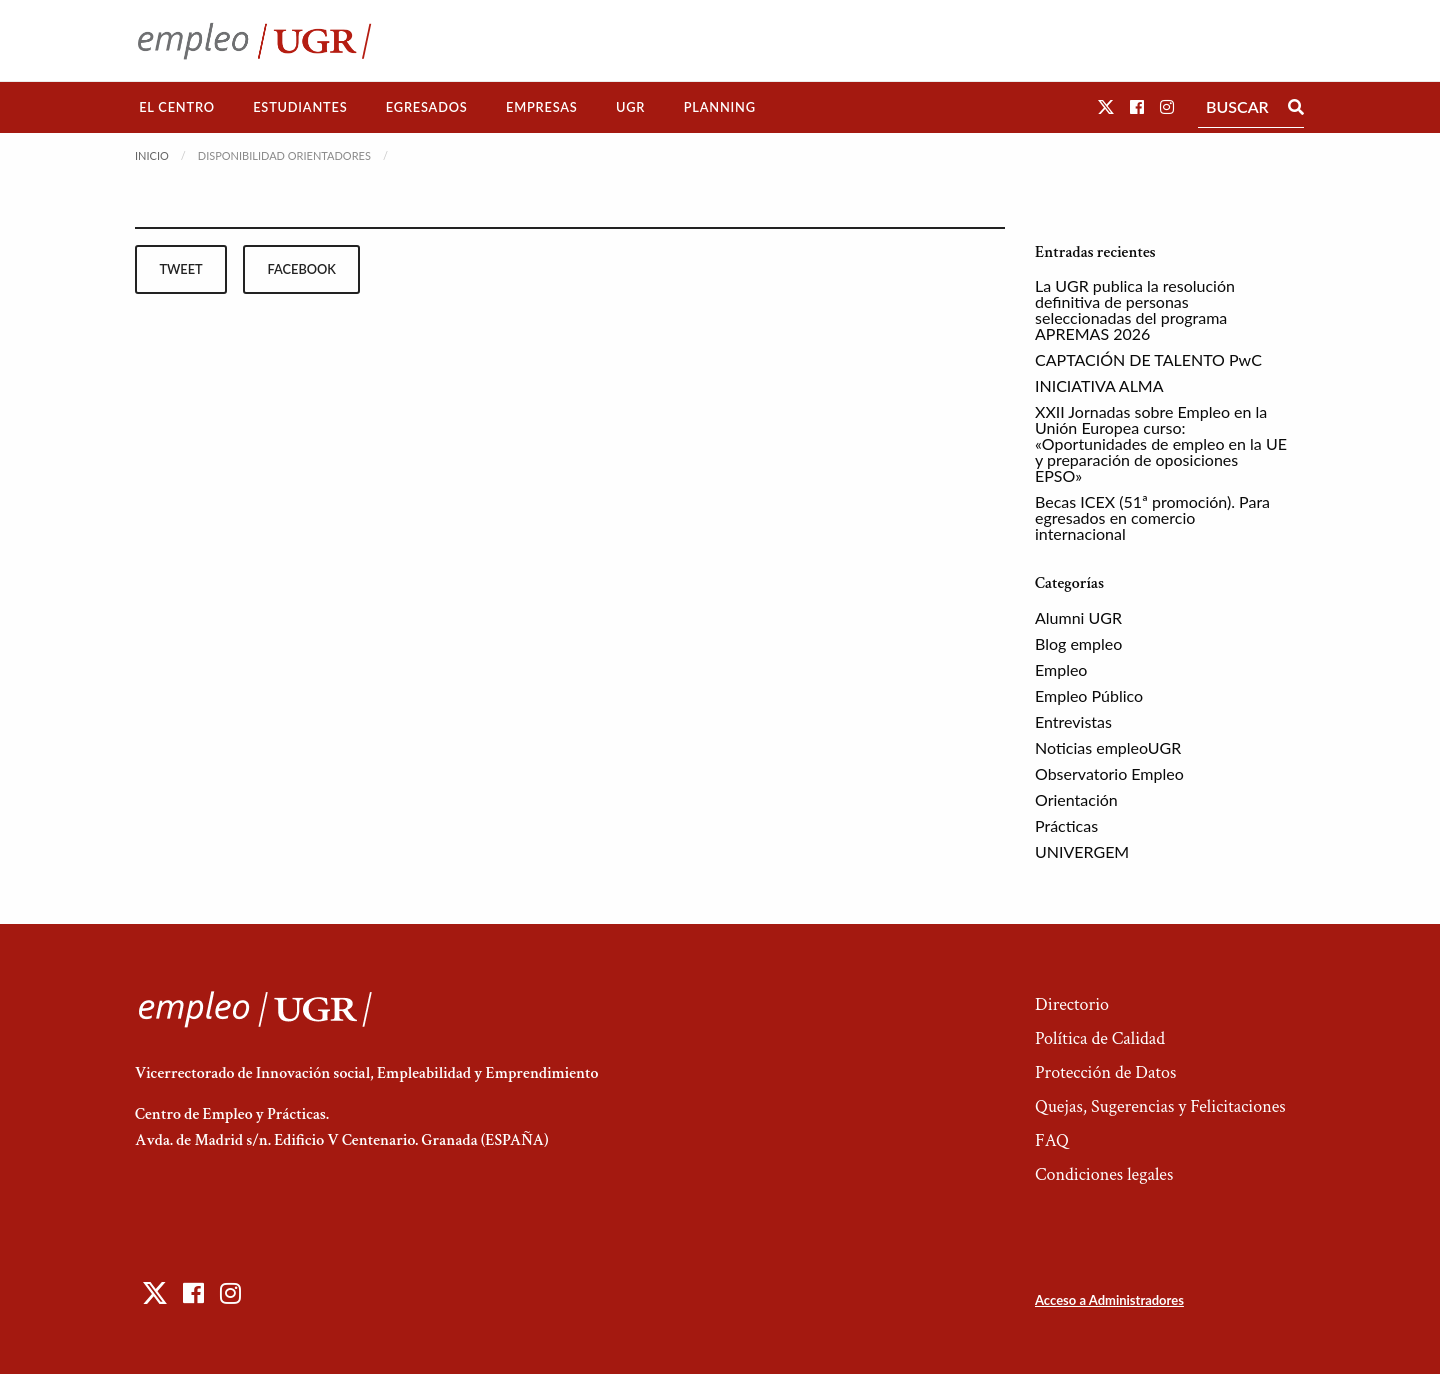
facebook (302, 269)
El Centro (177, 107)
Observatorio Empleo (1109, 773)
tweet (180, 269)
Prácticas (1066, 825)
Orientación (1076, 799)
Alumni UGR (1078, 617)
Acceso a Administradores (1109, 1300)
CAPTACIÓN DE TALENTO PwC (1148, 359)
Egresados (427, 107)
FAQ (1052, 1140)
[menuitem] (177, 107)
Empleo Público (1089, 695)
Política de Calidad (1100, 1038)
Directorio (1072, 1004)
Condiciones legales (1104, 1174)
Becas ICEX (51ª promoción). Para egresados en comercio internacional (1152, 517)
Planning (720, 107)
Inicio (152, 155)
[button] (1106, 106)
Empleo (1061, 669)
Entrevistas (1073, 721)
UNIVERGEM (1082, 851)
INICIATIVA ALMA (1099, 385)
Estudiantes (300, 107)
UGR (630, 107)
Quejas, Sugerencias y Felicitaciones (1160, 1106)
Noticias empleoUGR (1108, 747)
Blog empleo (1078, 643)
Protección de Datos (1105, 1072)
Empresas (542, 107)
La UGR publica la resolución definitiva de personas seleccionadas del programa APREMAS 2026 (1135, 309)
